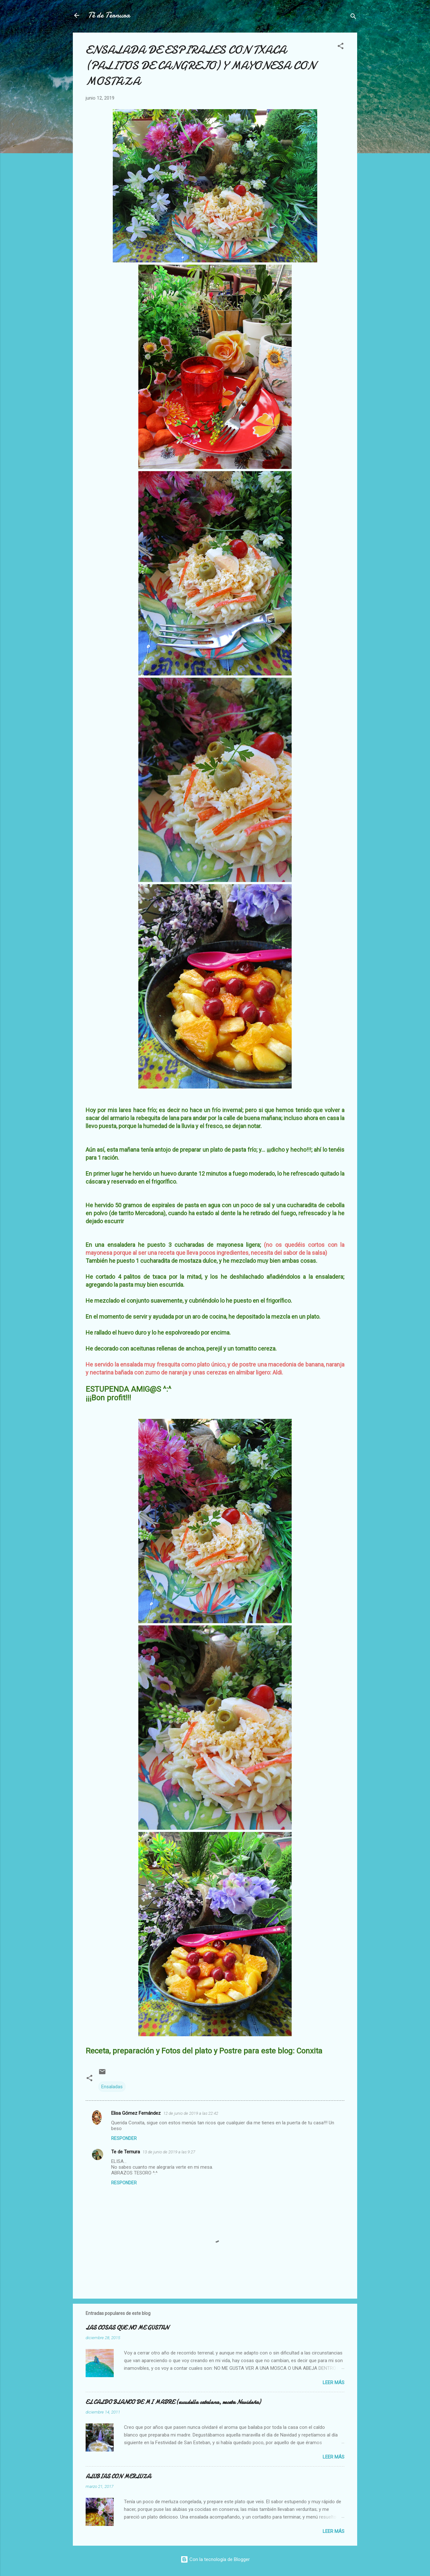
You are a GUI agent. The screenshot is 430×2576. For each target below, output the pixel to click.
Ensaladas (112, 2087)
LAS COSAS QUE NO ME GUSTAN (127, 2328)
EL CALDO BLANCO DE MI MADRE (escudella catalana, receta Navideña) (173, 2402)
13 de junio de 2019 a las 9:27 (168, 2152)
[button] (340, 47)
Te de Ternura (125, 2152)
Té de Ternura (109, 15)
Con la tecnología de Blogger (215, 2559)
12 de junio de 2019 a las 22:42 (190, 2113)
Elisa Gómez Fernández (136, 2113)
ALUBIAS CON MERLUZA (118, 2477)
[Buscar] (353, 17)
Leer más (333, 2382)
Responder (124, 2138)
